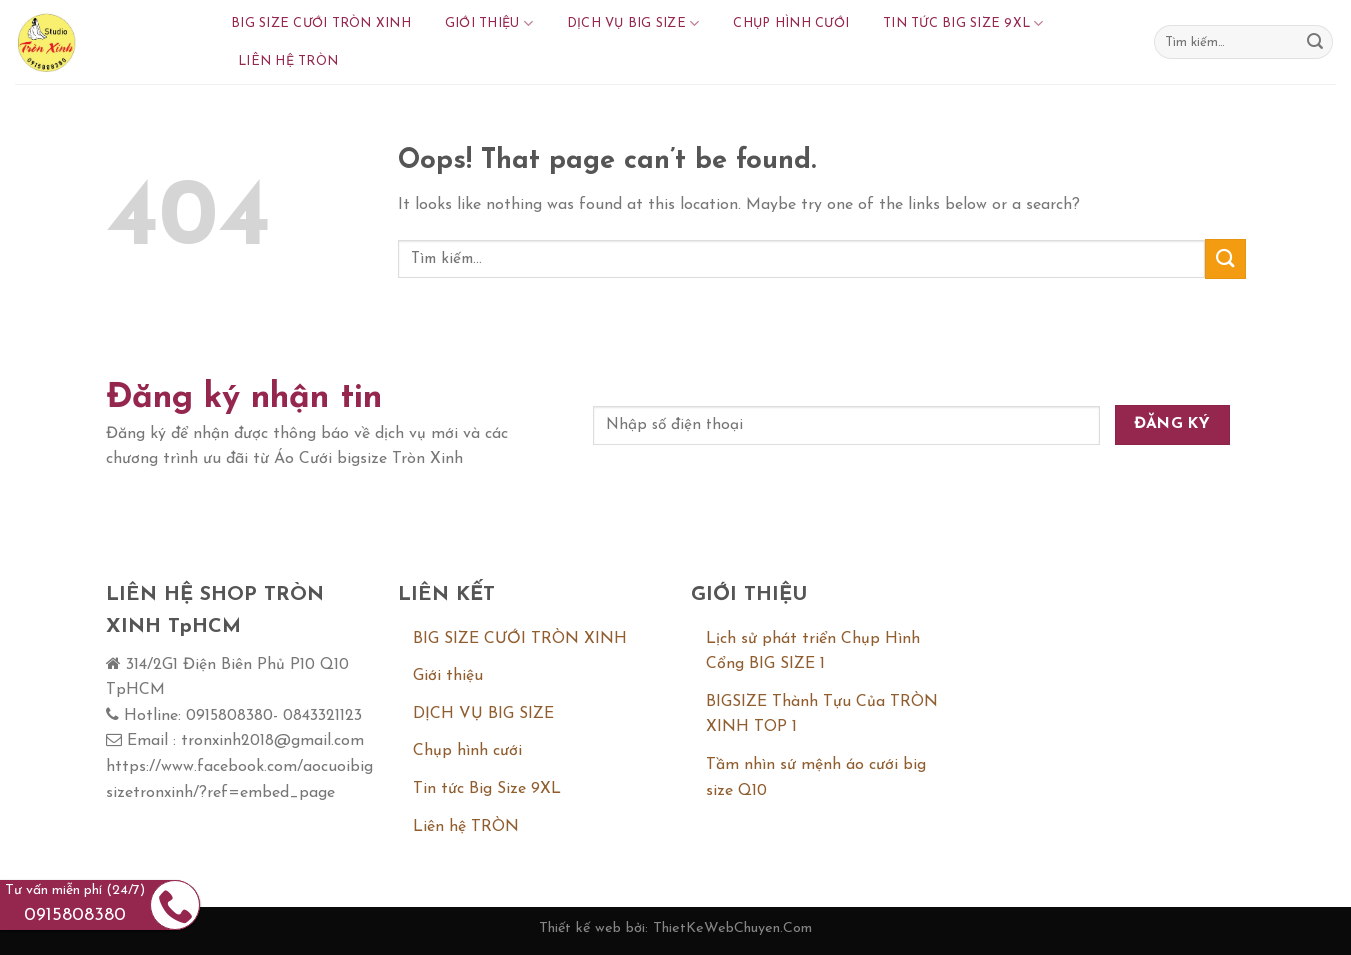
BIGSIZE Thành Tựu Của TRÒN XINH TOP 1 (822, 715)
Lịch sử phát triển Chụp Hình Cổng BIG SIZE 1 (813, 652)
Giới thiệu (489, 23)
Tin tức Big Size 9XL (963, 23)
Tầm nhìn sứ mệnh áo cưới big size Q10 (816, 778)
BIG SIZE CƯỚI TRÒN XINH (321, 23)
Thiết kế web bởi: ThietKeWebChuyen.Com (675, 928)
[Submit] (1315, 42)
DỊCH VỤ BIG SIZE (633, 23)
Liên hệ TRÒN (288, 61)
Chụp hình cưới (791, 23)
